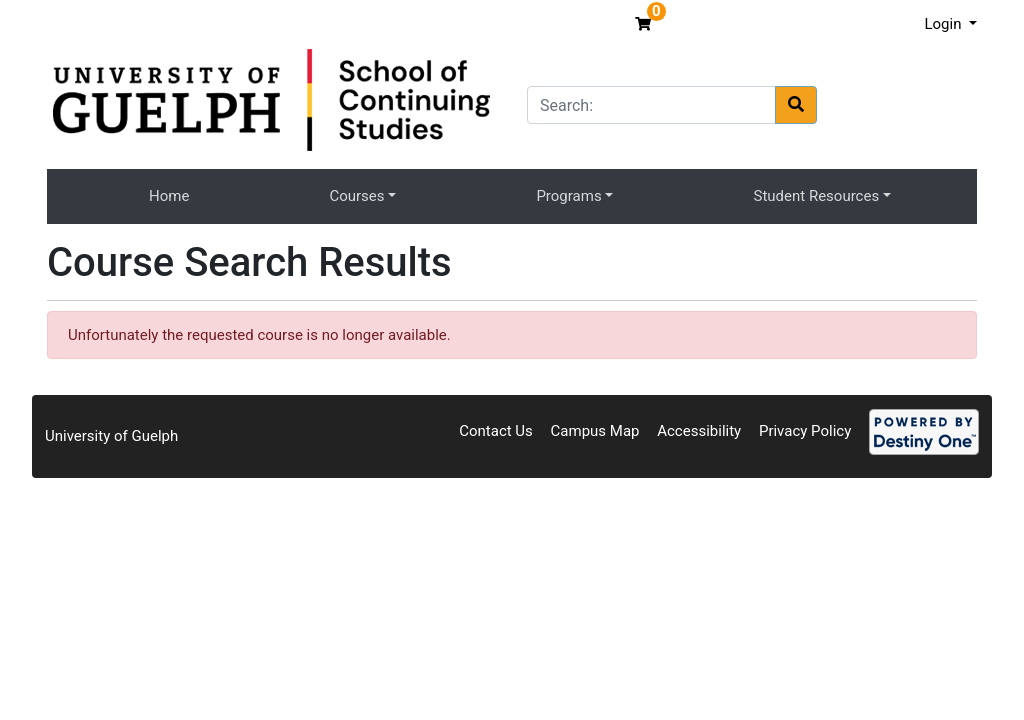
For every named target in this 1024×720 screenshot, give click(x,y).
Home (169, 196)
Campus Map (595, 431)
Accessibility (699, 431)
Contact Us (496, 431)
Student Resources (817, 196)
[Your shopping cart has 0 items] (645, 24)
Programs (568, 196)
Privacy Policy (805, 431)
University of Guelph (111, 436)
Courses (356, 196)
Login (944, 24)
